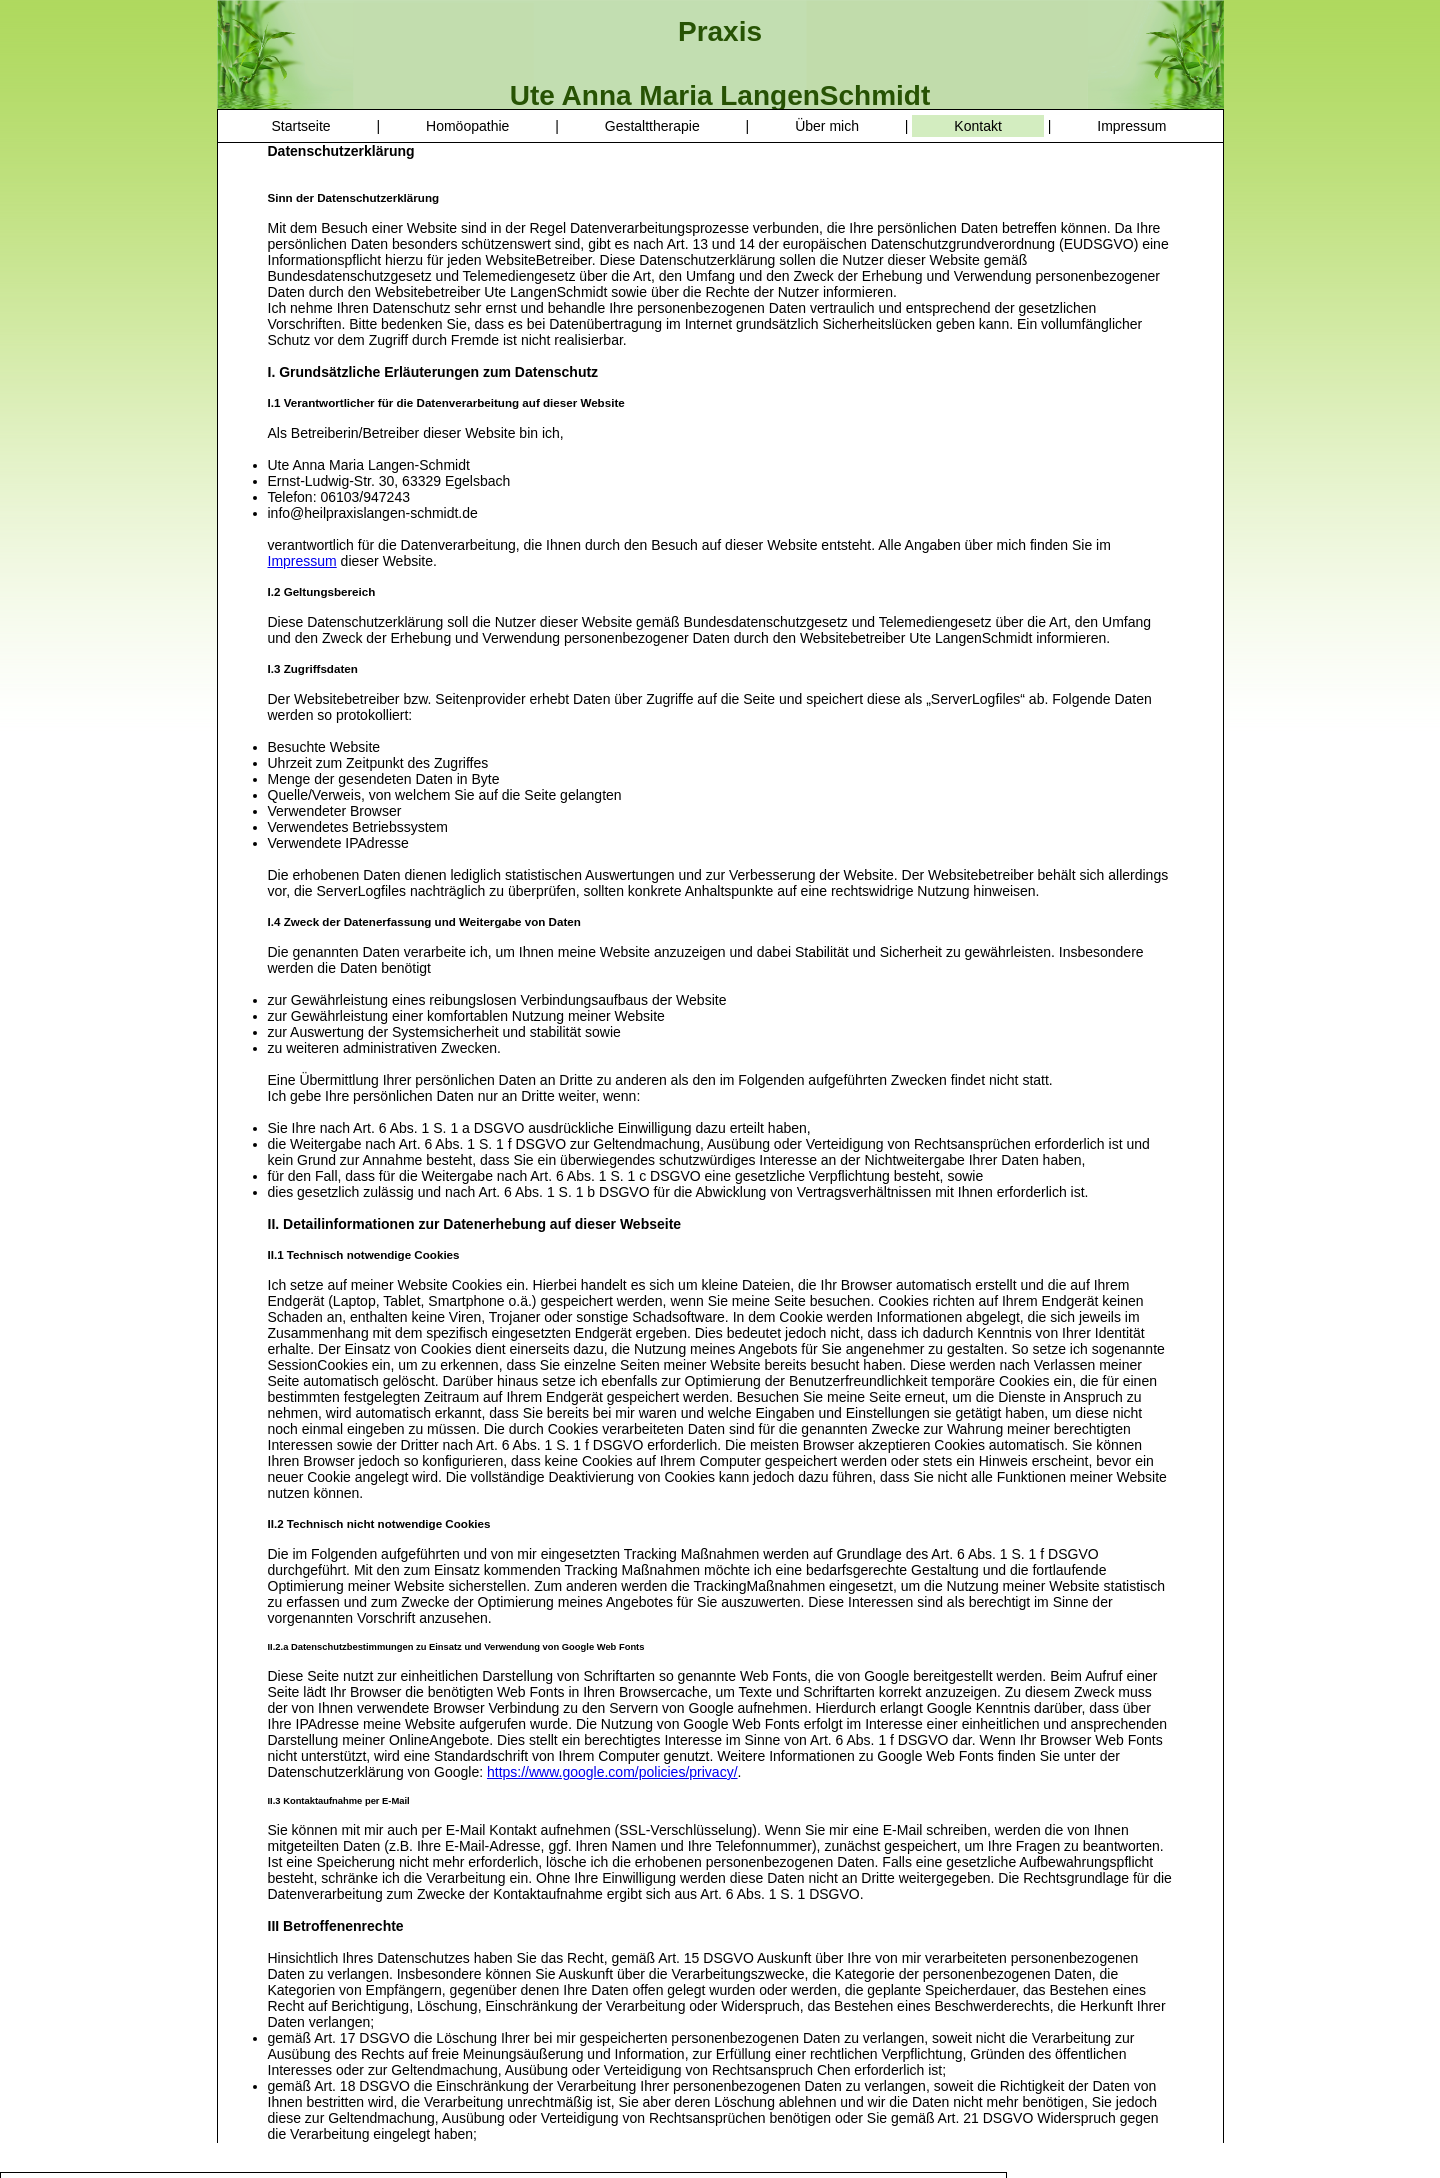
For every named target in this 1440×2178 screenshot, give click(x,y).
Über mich (827, 126)
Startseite (301, 126)
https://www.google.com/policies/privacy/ (612, 1772)
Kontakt (977, 126)
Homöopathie (467, 126)
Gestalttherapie (652, 126)
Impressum (1131, 126)
